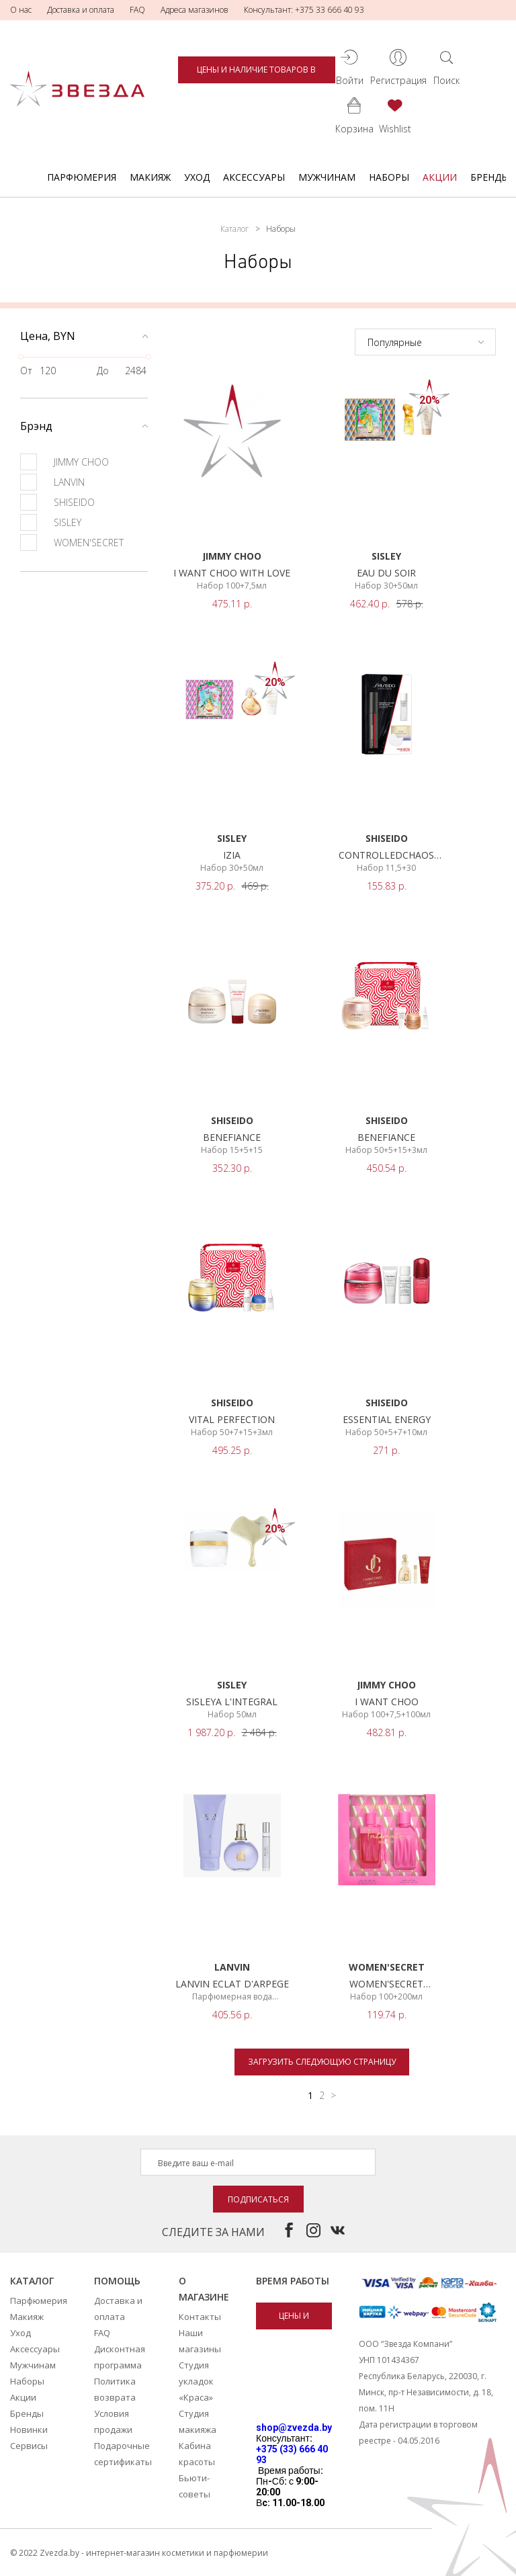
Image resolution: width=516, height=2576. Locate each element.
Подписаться (258, 2199)
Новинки (29, 2429)
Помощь (117, 2280)
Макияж (150, 177)
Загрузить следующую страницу (322, 2061)
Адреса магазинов (194, 9)
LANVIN (52, 482)
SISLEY (50, 522)
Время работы (292, 2280)
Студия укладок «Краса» (196, 2381)
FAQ (137, 9)
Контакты (200, 2317)
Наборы (389, 177)
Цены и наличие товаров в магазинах (256, 73)
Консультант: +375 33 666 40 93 (304, 9)
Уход (197, 177)
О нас (21, 9)
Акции (440, 177)
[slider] (21, 356)
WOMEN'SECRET (72, 542)
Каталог (234, 228)
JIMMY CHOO (64, 462)
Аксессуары (254, 177)
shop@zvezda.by (294, 2427)
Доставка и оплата (80, 9)
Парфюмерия (81, 177)
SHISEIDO (57, 502)
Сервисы (29, 2446)
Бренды (489, 177)
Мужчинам (326, 177)
